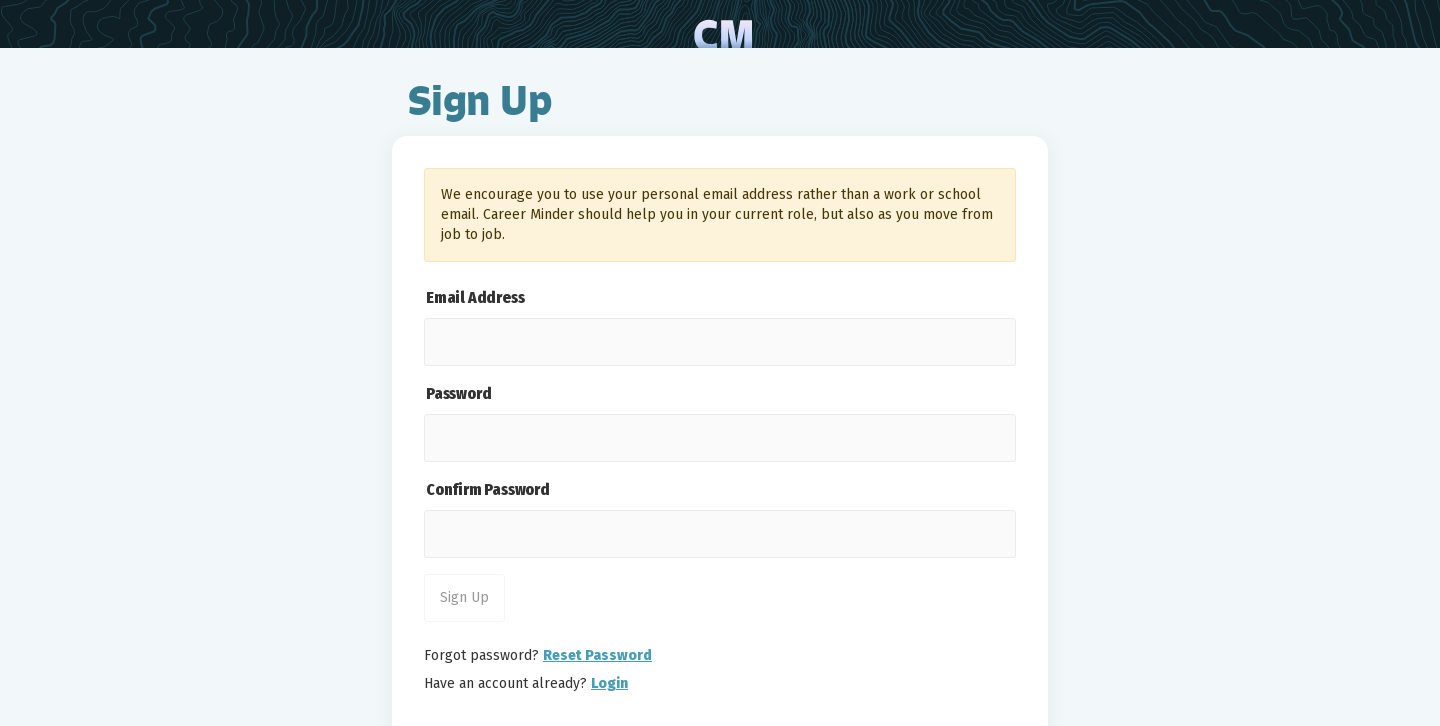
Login (609, 683)
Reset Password (597, 655)
